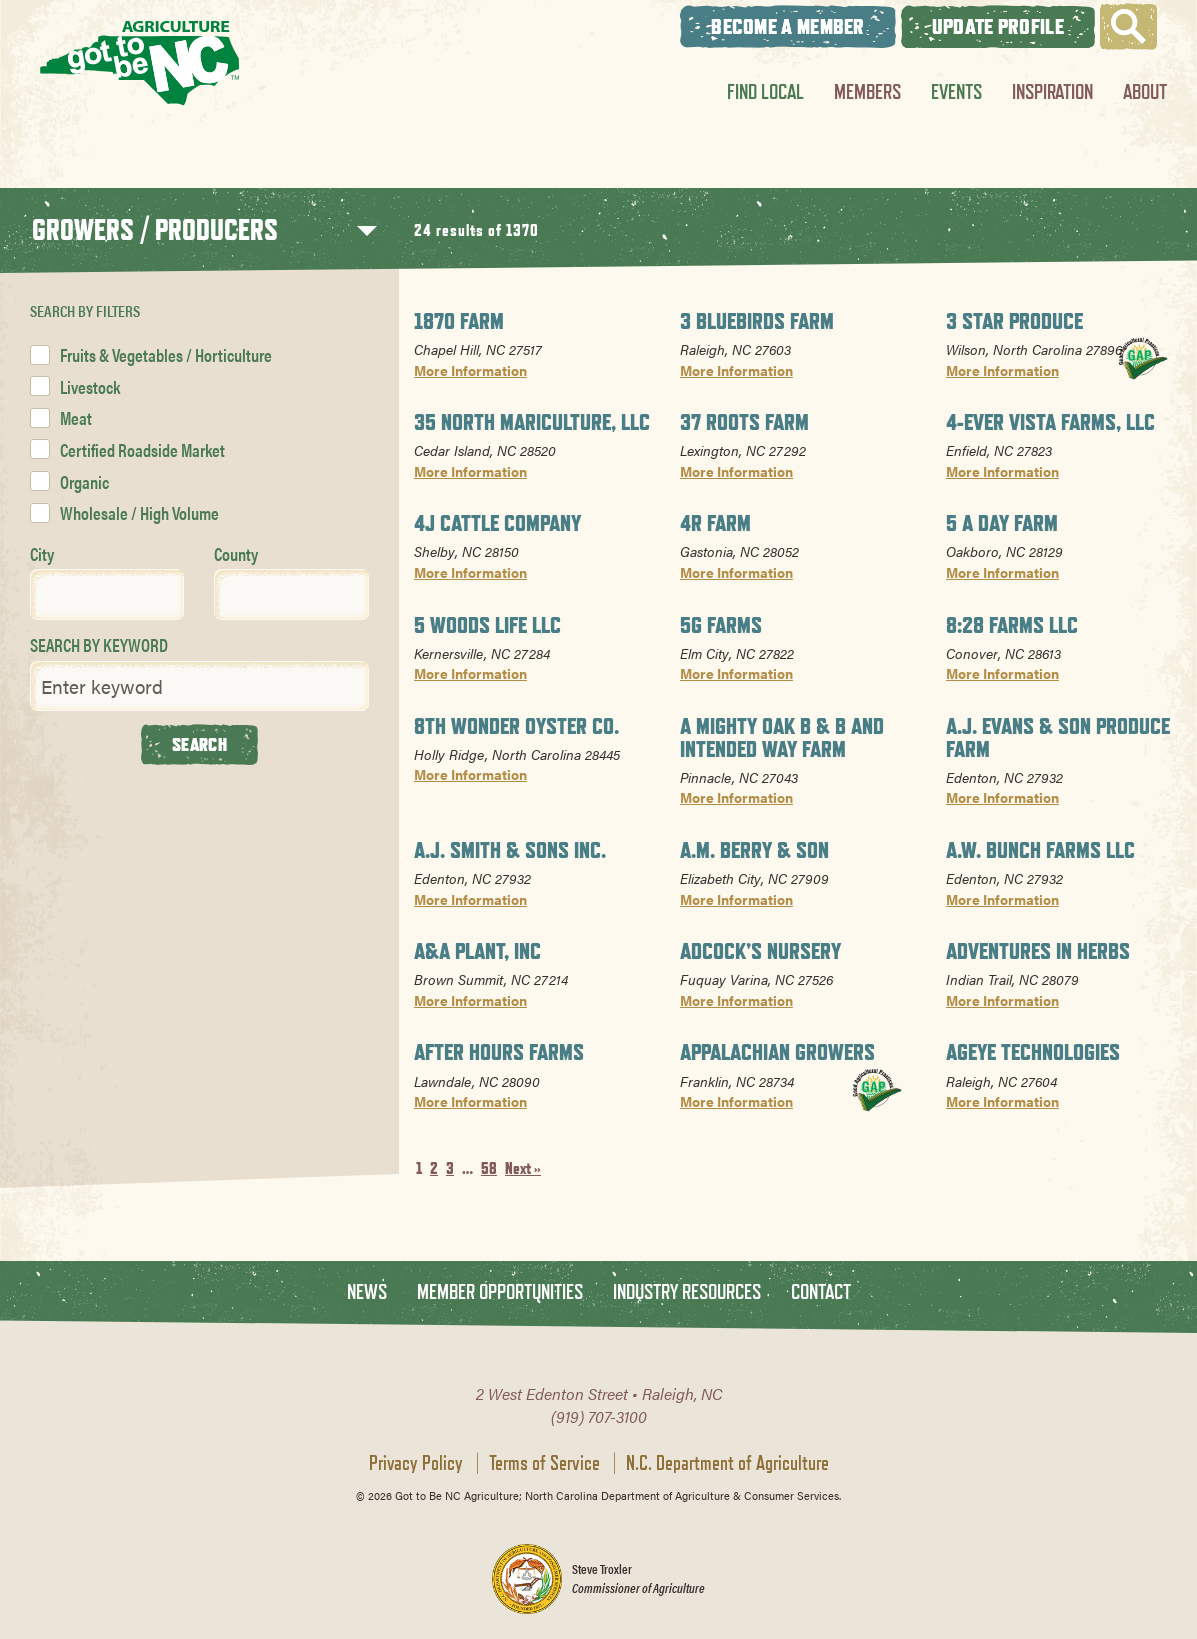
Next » (523, 1168)
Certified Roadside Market (142, 449)
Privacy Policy (416, 1463)
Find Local (765, 91)
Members (867, 91)
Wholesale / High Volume (139, 512)
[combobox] (107, 594)
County (236, 553)
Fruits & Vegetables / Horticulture (166, 354)
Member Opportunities (500, 1292)
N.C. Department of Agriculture (727, 1463)
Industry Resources (687, 1292)
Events (956, 91)
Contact (821, 1292)
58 (489, 1168)
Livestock (90, 386)
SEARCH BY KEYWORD (99, 644)
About (1145, 91)
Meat (76, 417)
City (42, 553)
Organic (84, 481)
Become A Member (788, 26)
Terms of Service (544, 1463)
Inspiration (1052, 91)
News (367, 1292)
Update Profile (998, 26)
